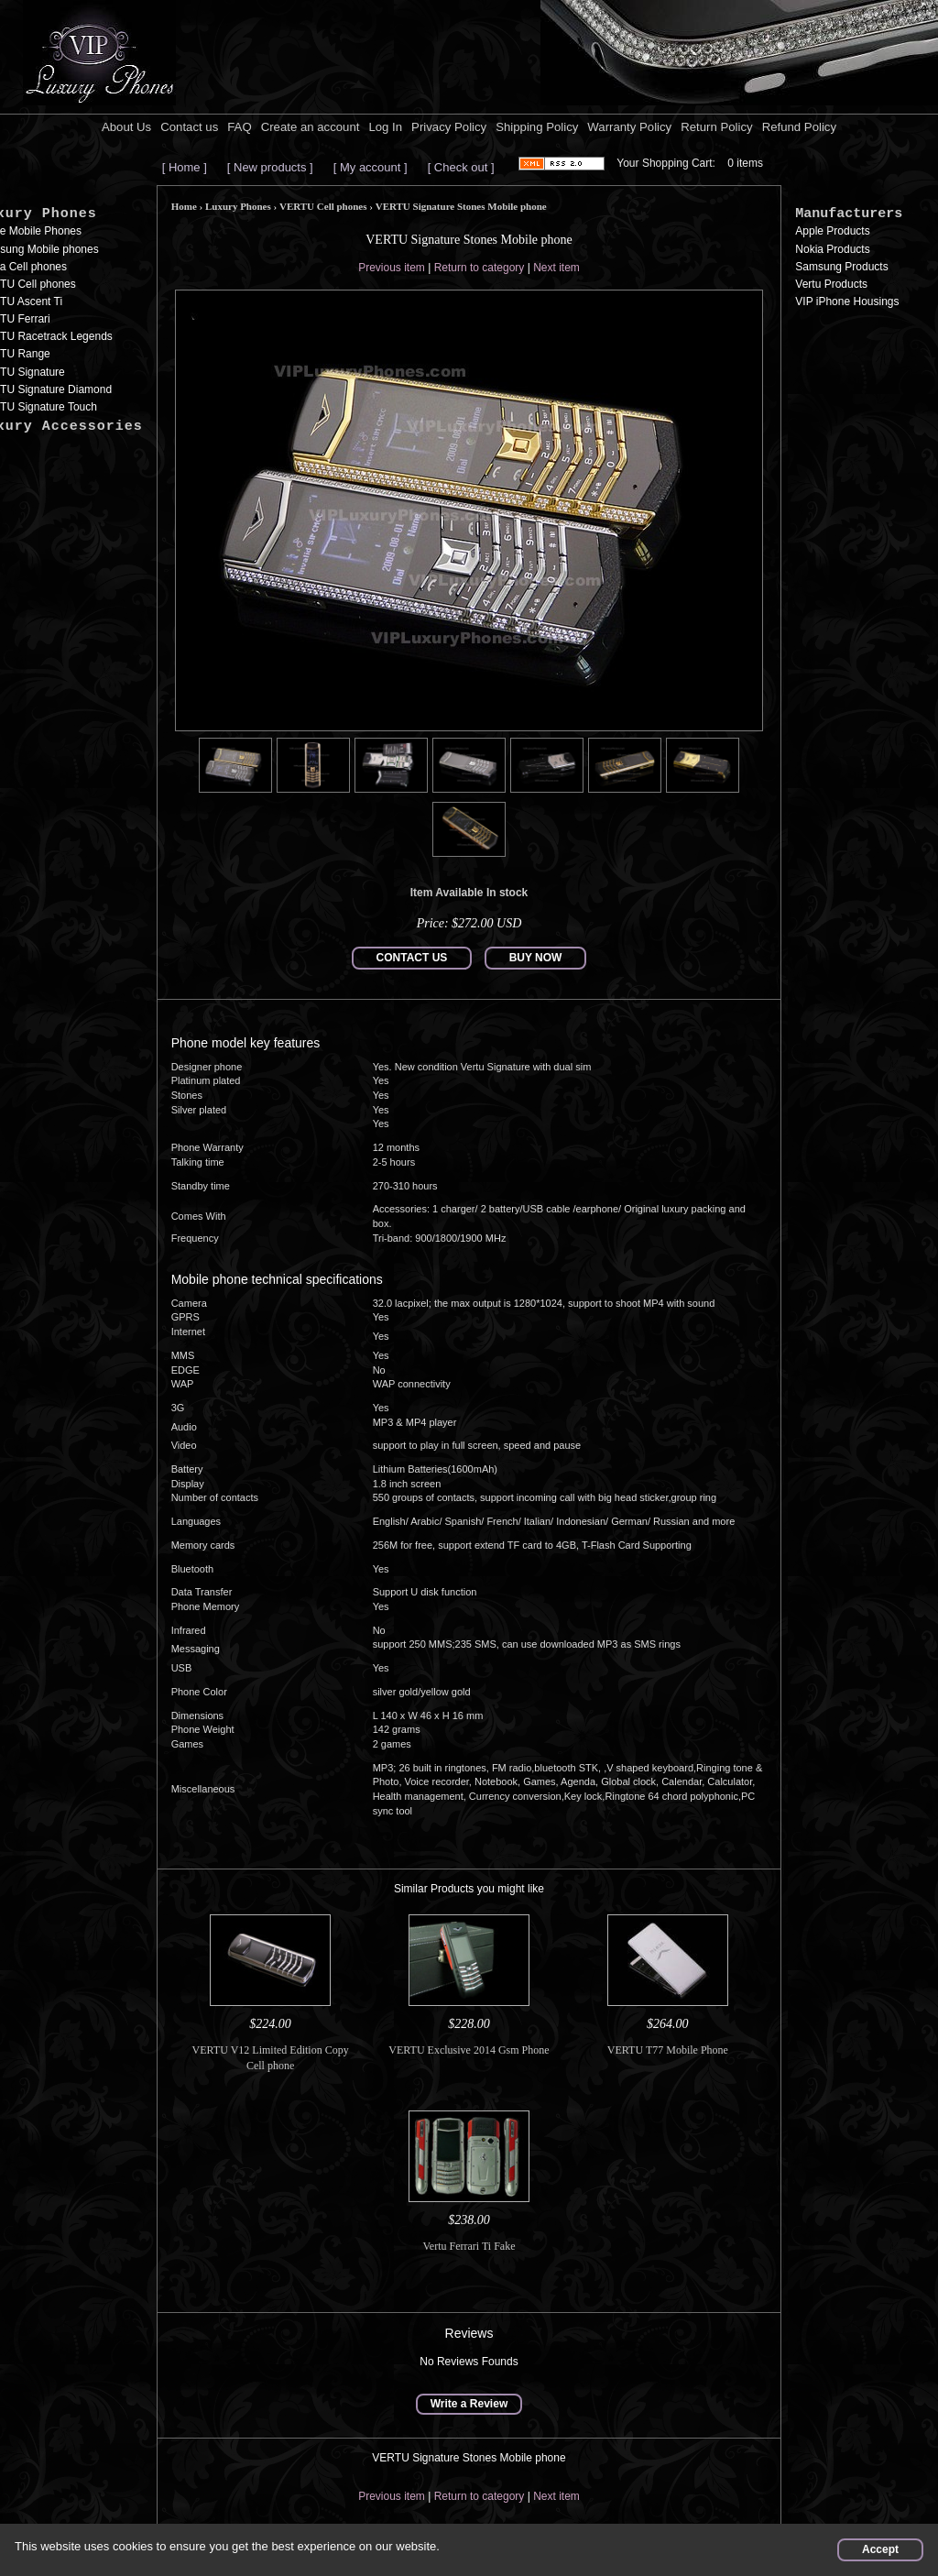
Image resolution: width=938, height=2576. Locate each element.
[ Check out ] (461, 167)
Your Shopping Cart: (665, 163)
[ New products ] (270, 167)
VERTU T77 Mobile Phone (667, 2050)
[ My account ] (370, 167)
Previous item (391, 267)
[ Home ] (184, 167)
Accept (880, 2549)
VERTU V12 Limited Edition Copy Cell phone (270, 2058)
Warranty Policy (629, 127)
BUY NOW (535, 957)
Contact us (189, 127)
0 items (745, 163)
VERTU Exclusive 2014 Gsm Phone (468, 2050)
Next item (556, 267)
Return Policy (716, 127)
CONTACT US (412, 957)
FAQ (239, 127)
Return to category (479, 267)
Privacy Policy (448, 127)
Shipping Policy (537, 127)
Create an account (310, 127)
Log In (385, 127)
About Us (126, 127)
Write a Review (469, 2403)
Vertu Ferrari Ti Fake (468, 2246)
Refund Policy (799, 127)
